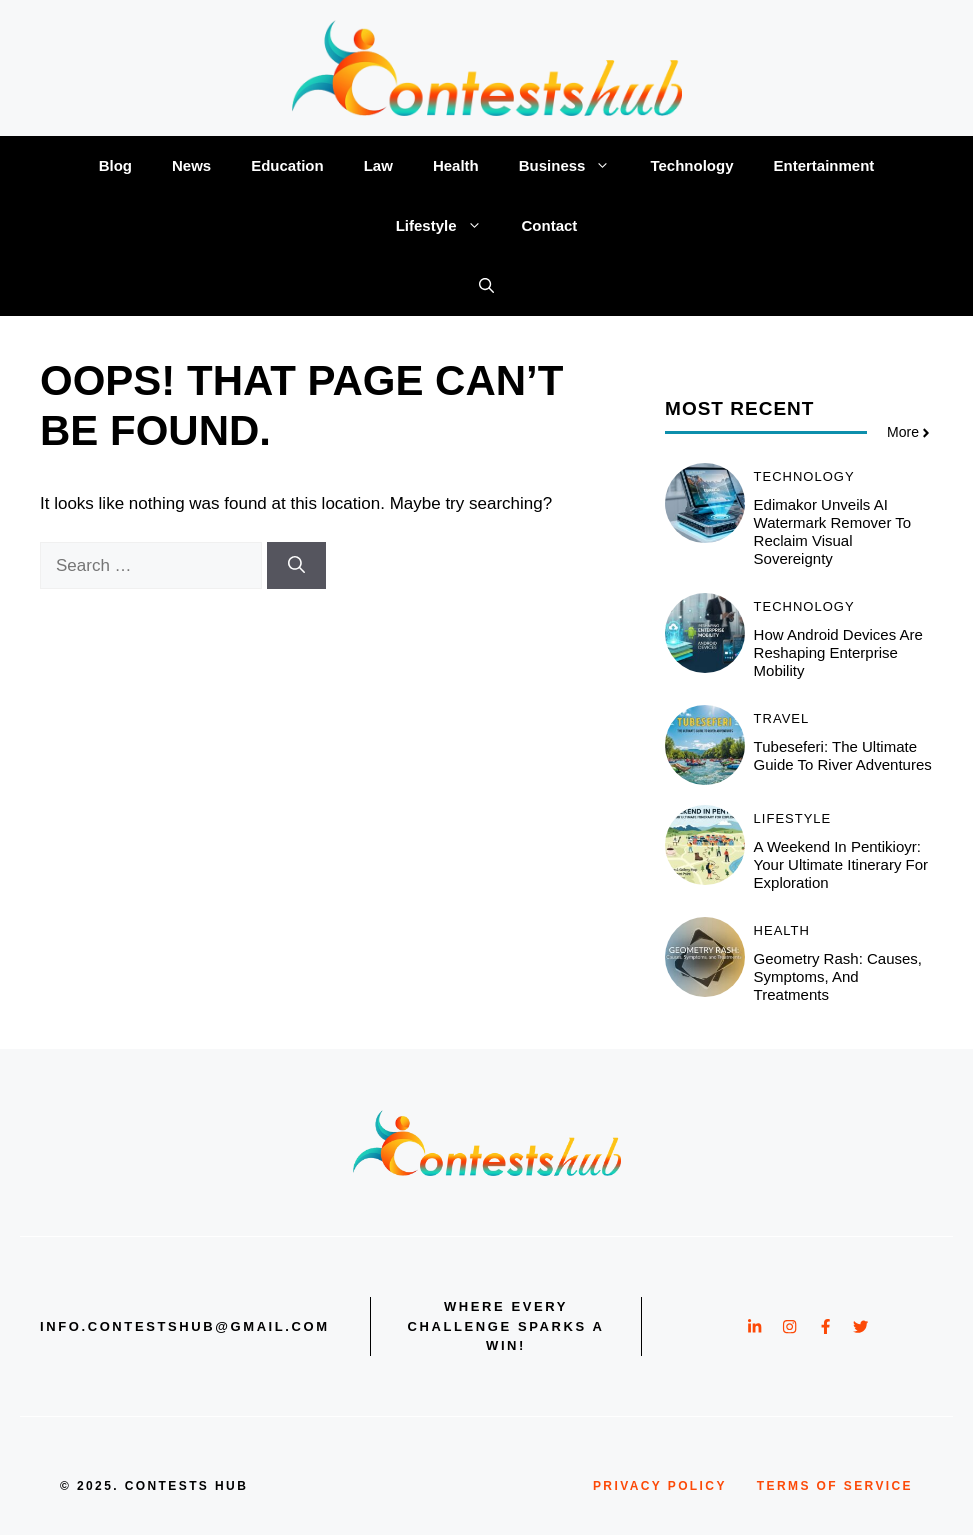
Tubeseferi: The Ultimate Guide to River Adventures (843, 755)
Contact (550, 225)
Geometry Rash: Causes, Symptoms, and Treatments (838, 976)
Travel (782, 718)
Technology (691, 165)
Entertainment (823, 165)
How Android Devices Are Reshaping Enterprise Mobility (838, 652)
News (191, 165)
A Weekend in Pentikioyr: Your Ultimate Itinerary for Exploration (841, 864)
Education (287, 165)
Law (378, 165)
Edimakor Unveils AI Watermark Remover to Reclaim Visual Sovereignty (833, 531)
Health (456, 165)
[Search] (296, 566)
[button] (486, 286)
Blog (115, 165)
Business (575, 166)
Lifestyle (449, 226)
